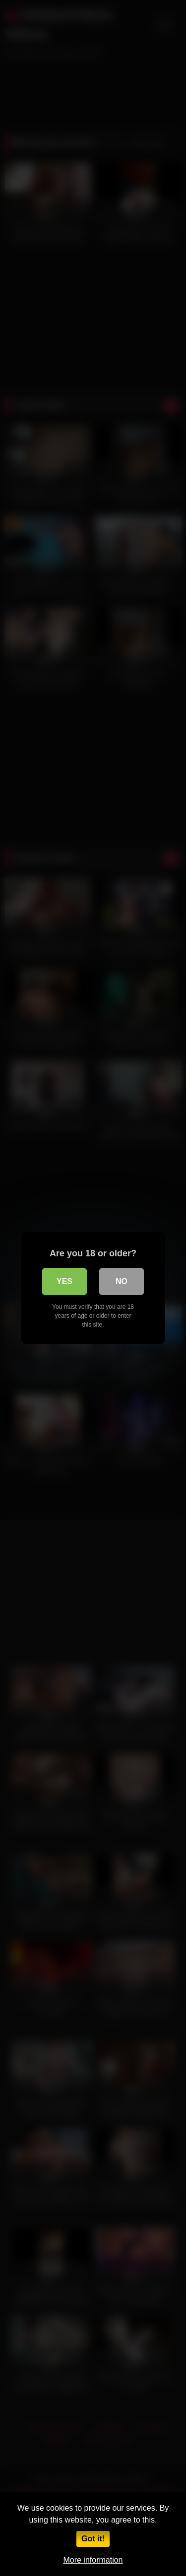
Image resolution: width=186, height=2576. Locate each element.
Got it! (93, 2538)
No (121, 1281)
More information (93, 2560)
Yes (64, 1281)
